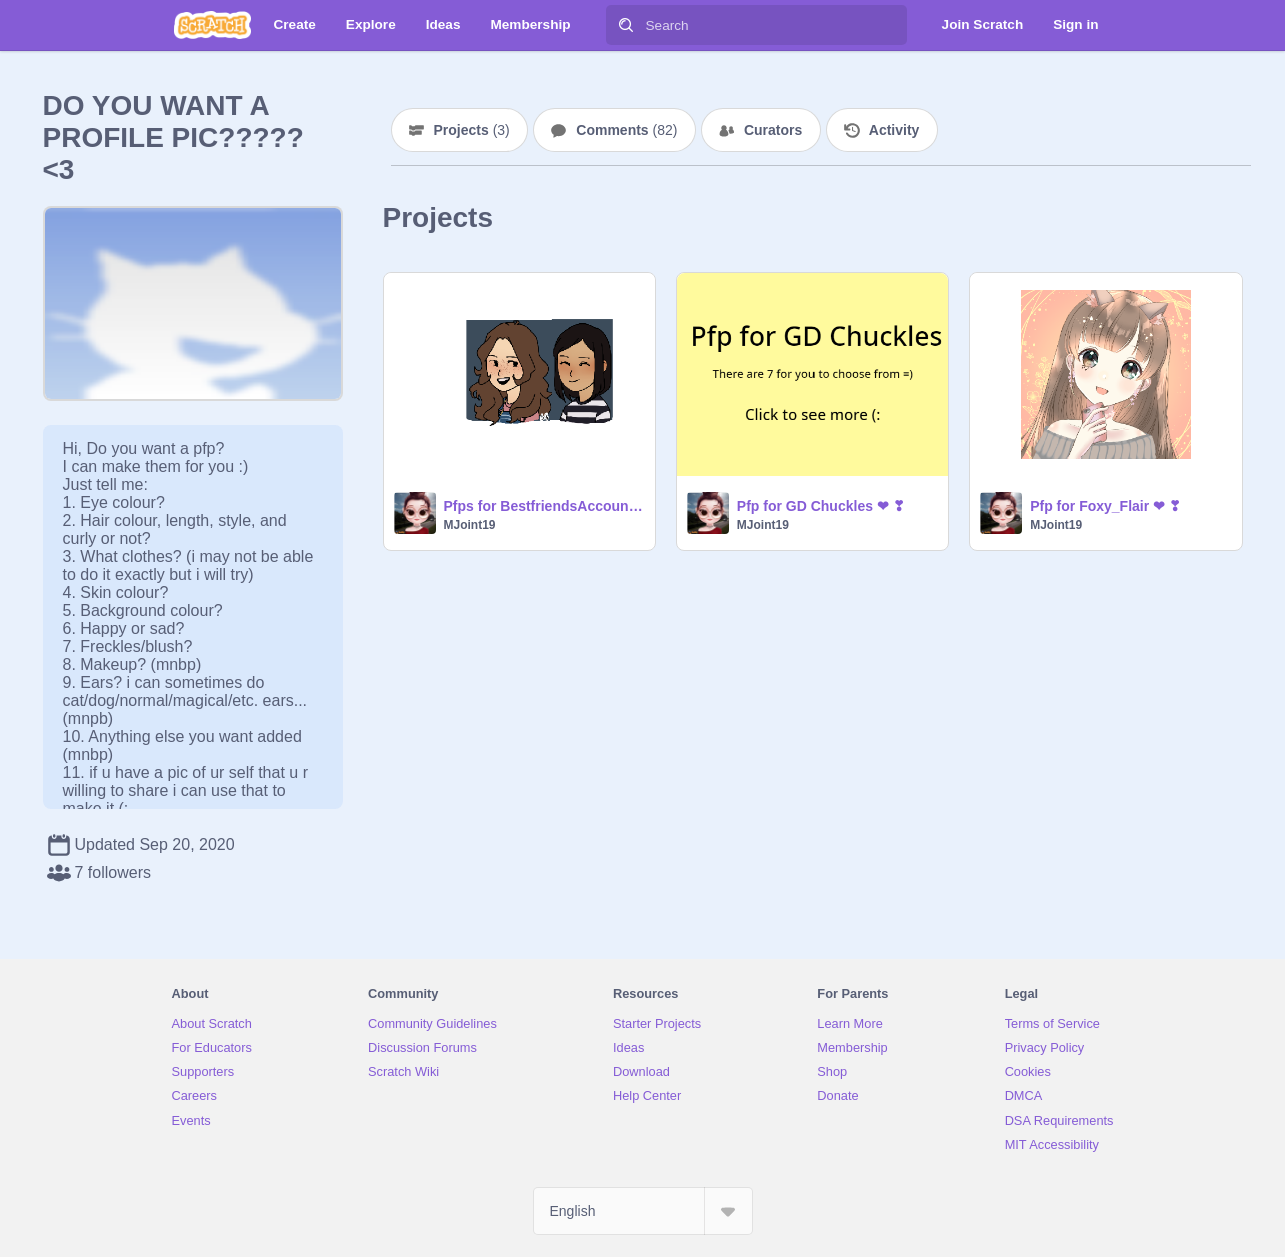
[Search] (626, 25)
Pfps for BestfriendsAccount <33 (543, 506)
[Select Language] (643, 1211)
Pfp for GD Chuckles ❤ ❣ (821, 506)
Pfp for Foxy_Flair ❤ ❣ (1105, 506)
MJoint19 (470, 525)
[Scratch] (212, 25)
